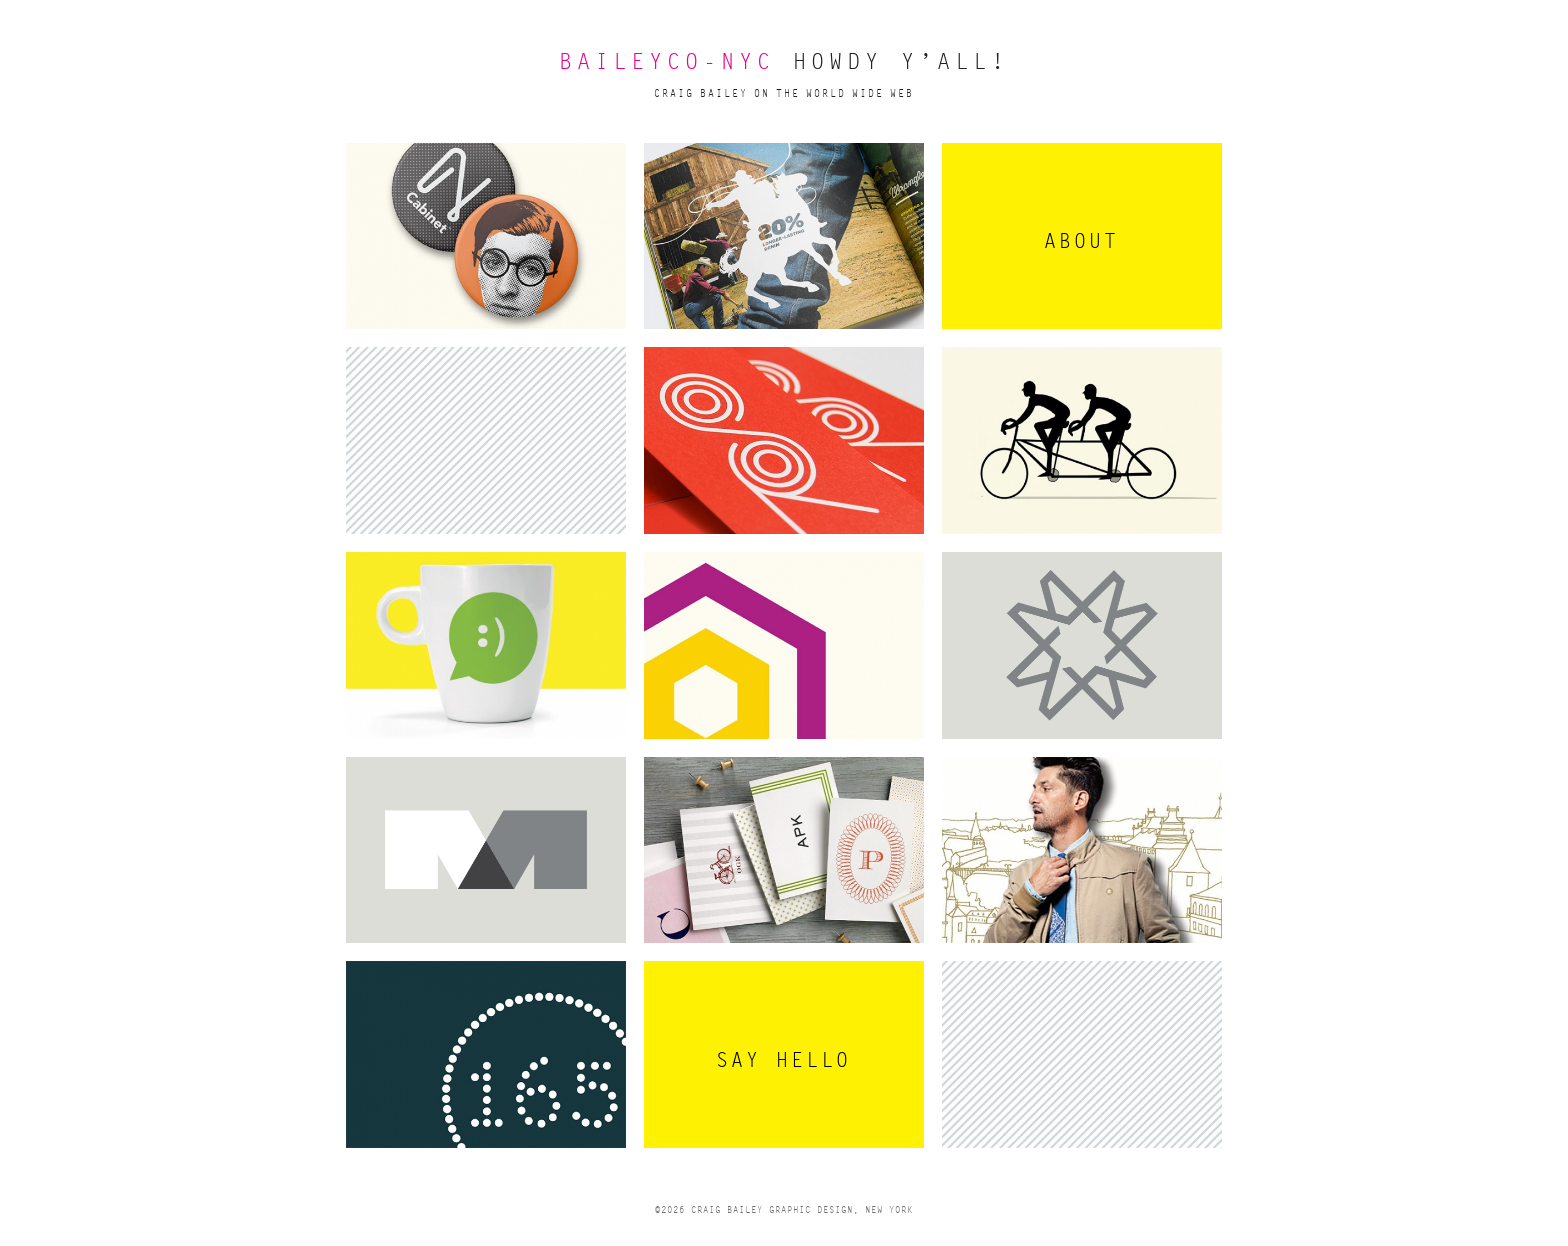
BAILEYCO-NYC (667, 63)
